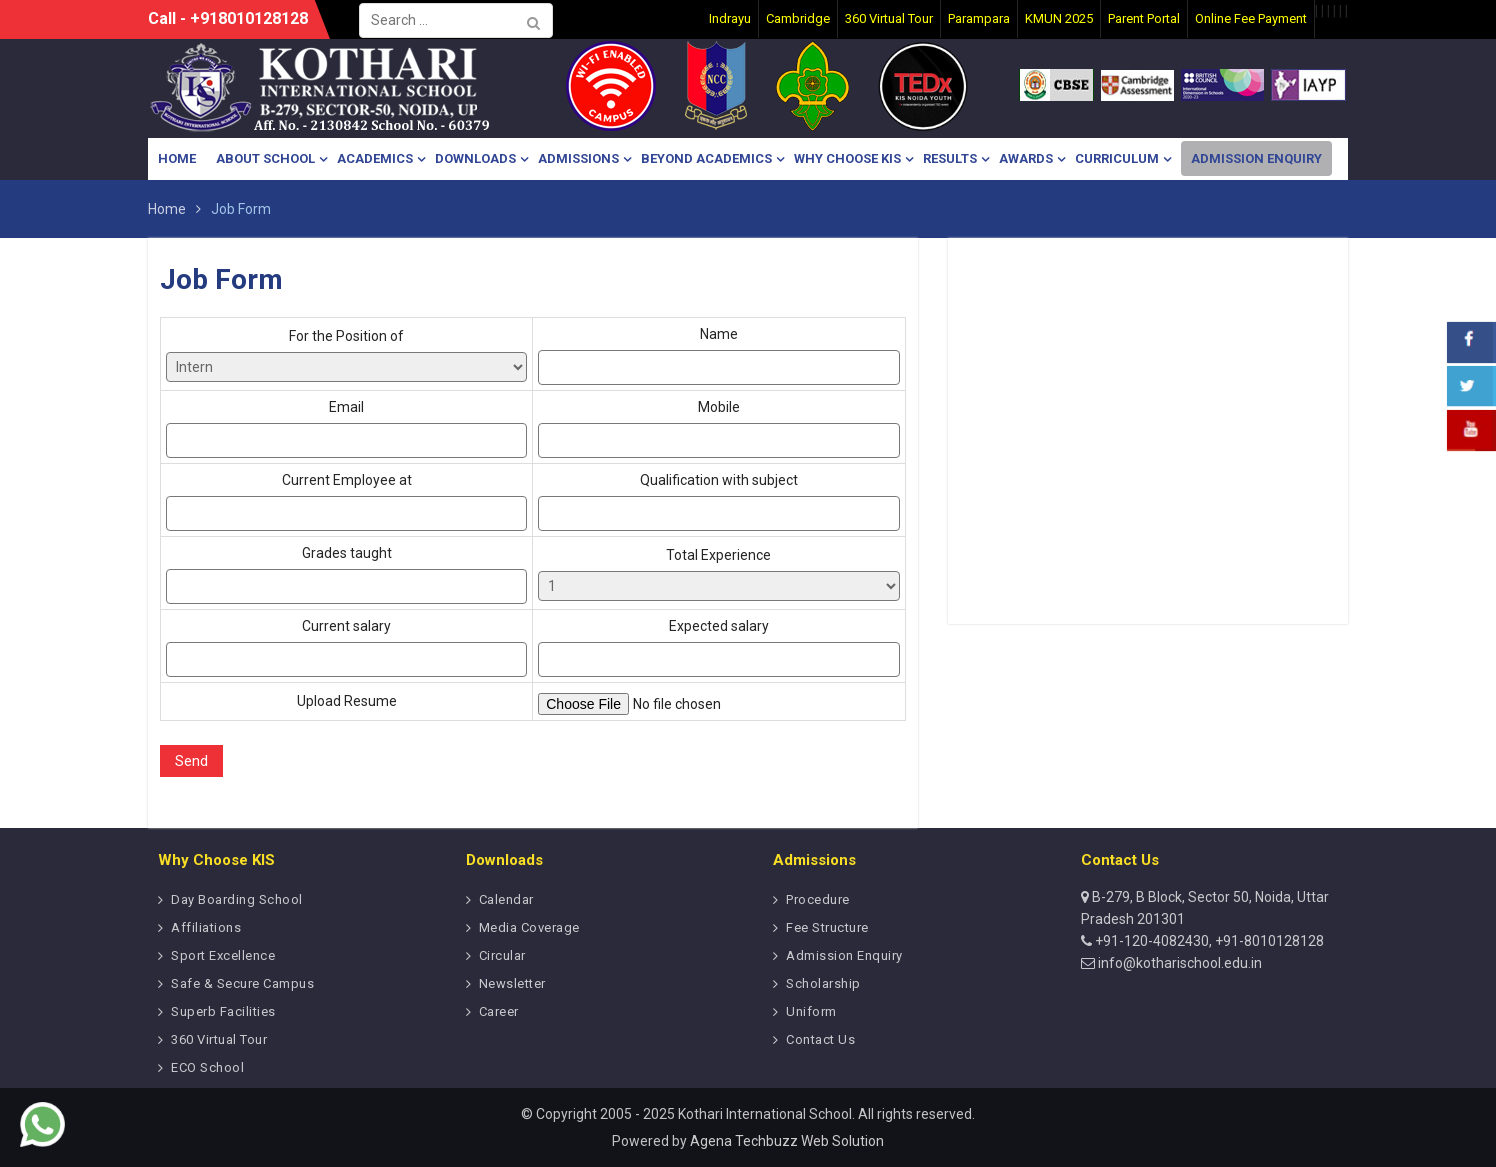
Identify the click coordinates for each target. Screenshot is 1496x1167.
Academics (375, 158)
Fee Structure (827, 927)
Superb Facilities (223, 1011)
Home (177, 158)
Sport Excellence (223, 955)
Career (499, 1011)
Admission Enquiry (1256, 158)
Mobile (718, 428)
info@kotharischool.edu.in (1178, 963)
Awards (1026, 158)
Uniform (811, 1011)
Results (950, 158)
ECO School (207, 1067)
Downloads (475, 158)
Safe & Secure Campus (242, 983)
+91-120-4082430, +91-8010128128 (1208, 941)
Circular (502, 955)
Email (346, 428)
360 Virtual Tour (219, 1039)
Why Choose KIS (847, 158)
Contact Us (820, 1039)
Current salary (346, 647)
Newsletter (512, 983)
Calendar (506, 899)
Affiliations (206, 927)
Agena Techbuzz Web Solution (787, 1141)
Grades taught (346, 574)
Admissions (578, 158)
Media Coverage (529, 927)
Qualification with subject (718, 501)
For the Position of (346, 355)
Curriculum (1117, 158)
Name (718, 355)
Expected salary (718, 647)
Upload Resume (347, 701)
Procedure (818, 899)
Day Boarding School (237, 899)
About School (265, 158)
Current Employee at (346, 501)
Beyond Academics (706, 158)
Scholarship (823, 983)
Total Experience (718, 574)
